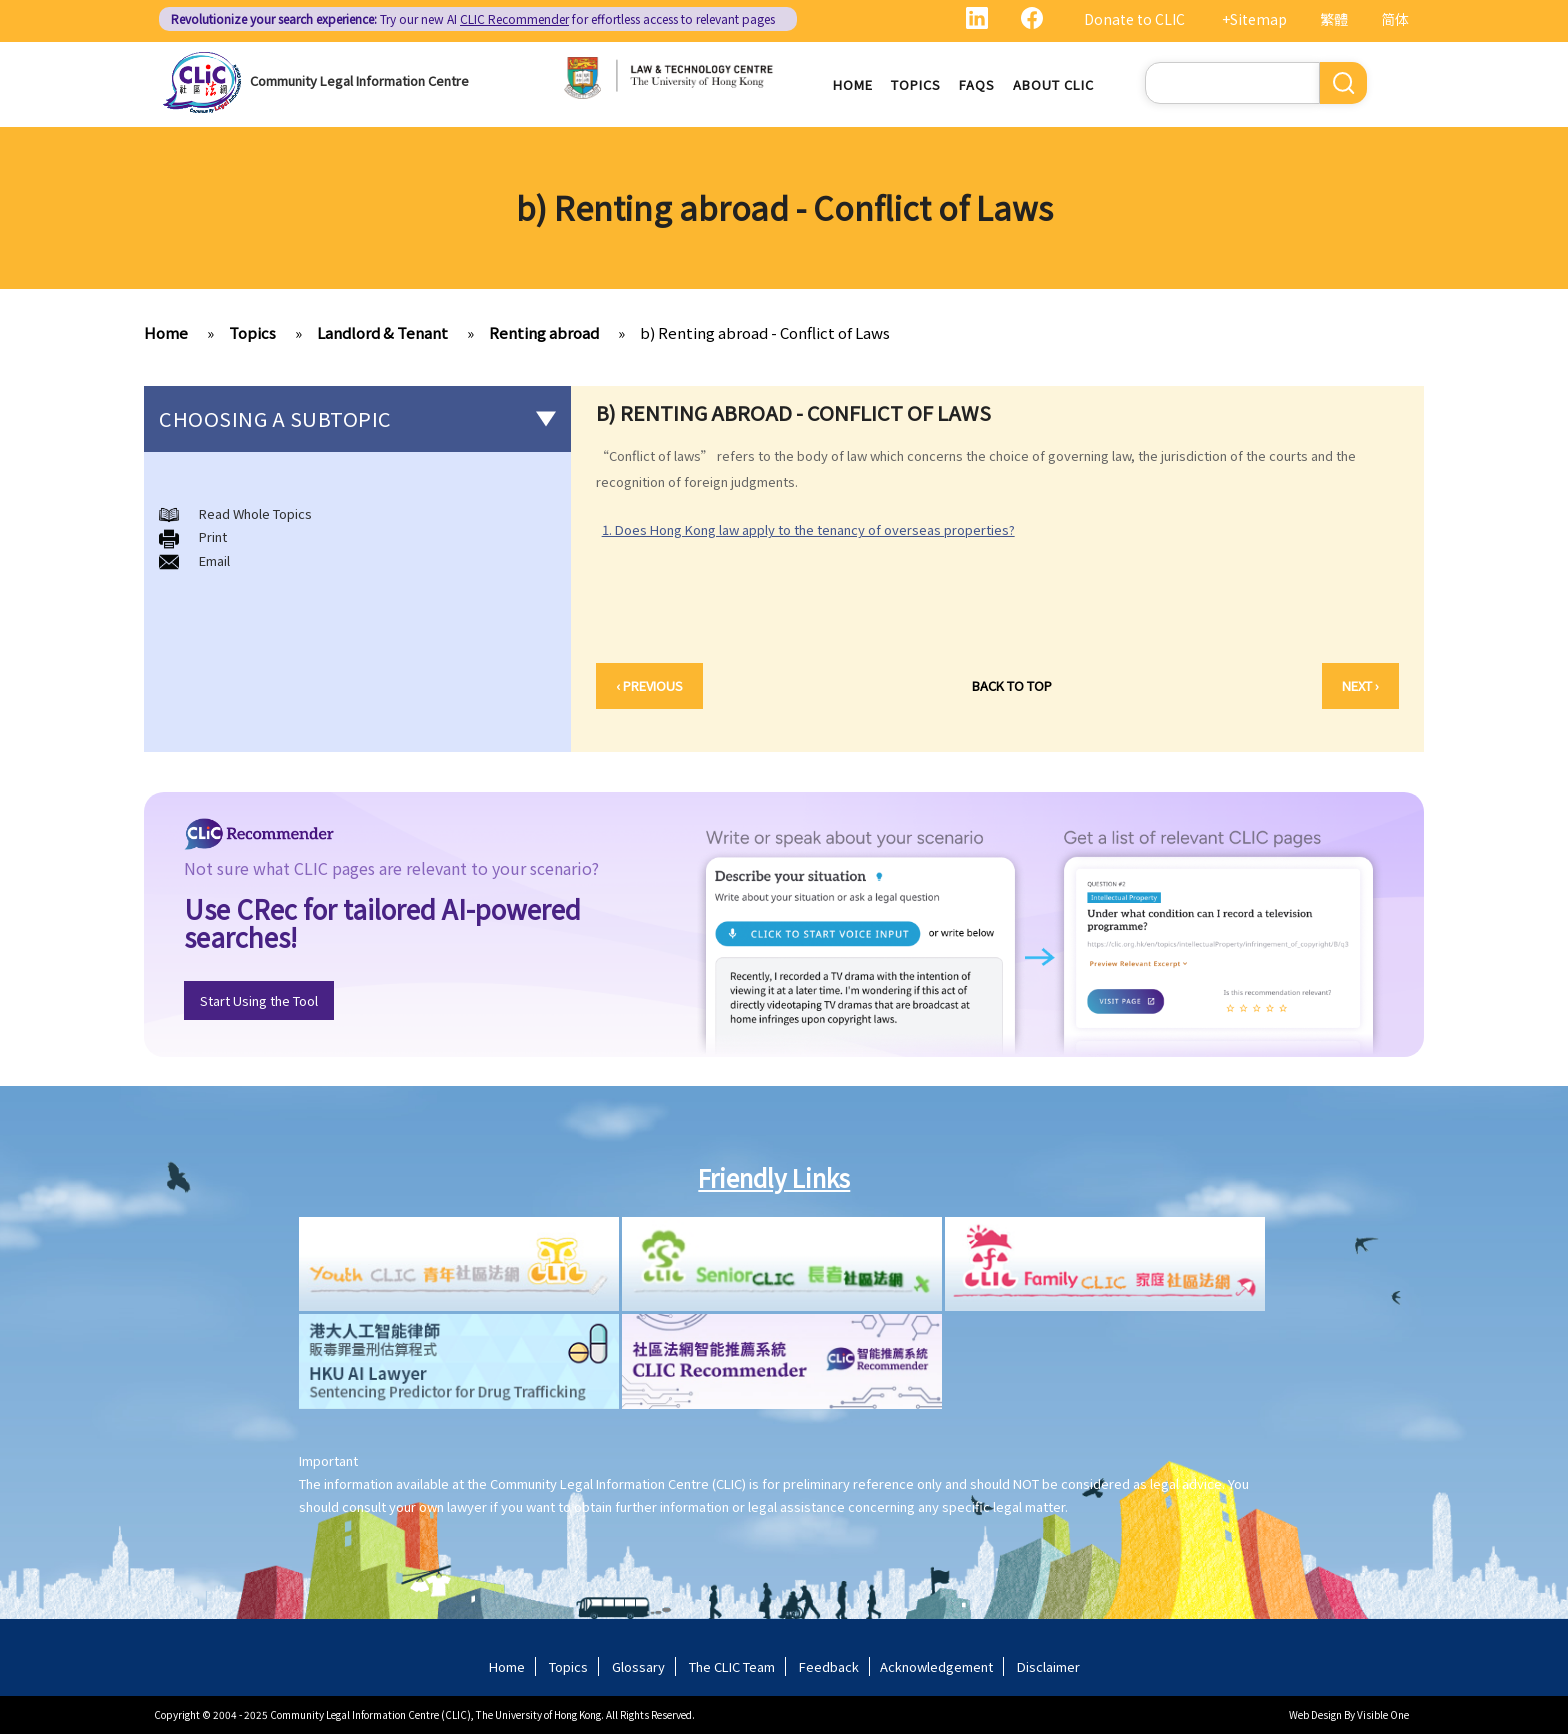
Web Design (1315, 1714)
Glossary (638, 1666)
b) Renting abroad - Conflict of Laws (765, 332)
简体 (1395, 19)
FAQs (977, 84)
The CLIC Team (732, 1666)
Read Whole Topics (255, 513)
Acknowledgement (936, 1666)
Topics (916, 84)
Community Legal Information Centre (359, 80)
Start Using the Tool (259, 1000)
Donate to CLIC (1134, 19)
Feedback (829, 1666)
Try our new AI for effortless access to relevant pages (473, 18)
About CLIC (1053, 84)
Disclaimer (1048, 1666)
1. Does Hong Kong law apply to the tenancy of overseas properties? (808, 529)
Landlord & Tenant (382, 332)
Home (853, 84)
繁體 (1334, 19)
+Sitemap (1254, 19)
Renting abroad (544, 332)
